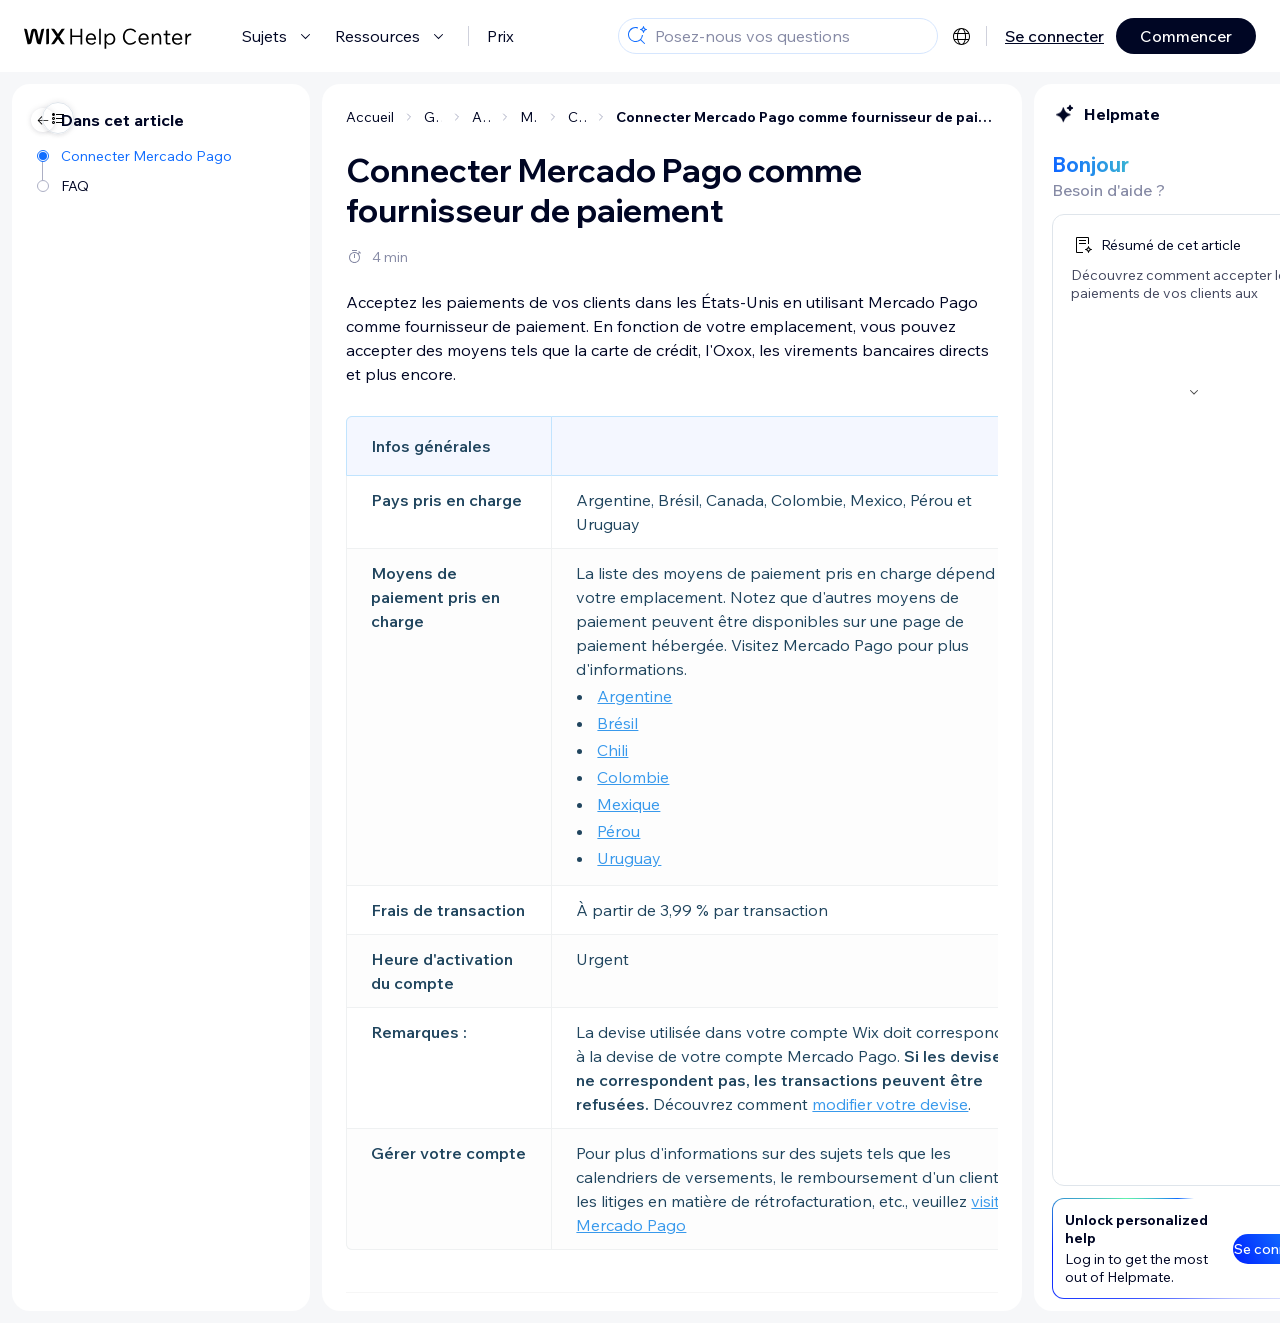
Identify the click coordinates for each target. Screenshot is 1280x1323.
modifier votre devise (692, 1104)
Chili (414, 750)
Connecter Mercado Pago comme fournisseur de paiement (609, 117)
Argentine (436, 696)
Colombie (435, 777)
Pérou (420, 831)
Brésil (419, 723)
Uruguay (431, 858)
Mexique (430, 804)
